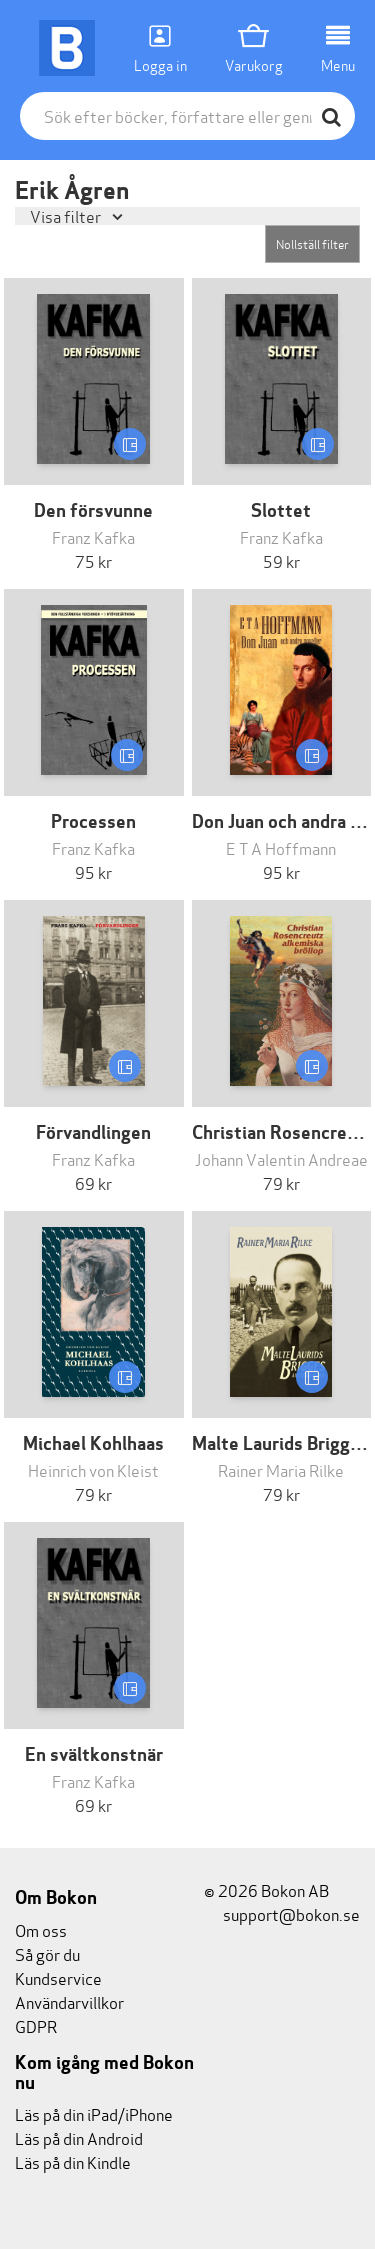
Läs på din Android (79, 2137)
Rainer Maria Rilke (281, 1469)
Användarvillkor (69, 2001)
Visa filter (67, 215)
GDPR (36, 2025)
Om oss (41, 1929)
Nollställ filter (312, 243)
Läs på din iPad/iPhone (94, 2113)
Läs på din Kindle (73, 2161)
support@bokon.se (282, 1913)
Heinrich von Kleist (93, 1469)
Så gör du (47, 1953)
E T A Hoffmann (281, 847)
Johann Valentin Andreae (281, 1158)
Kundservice (58, 1977)
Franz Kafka (93, 536)
